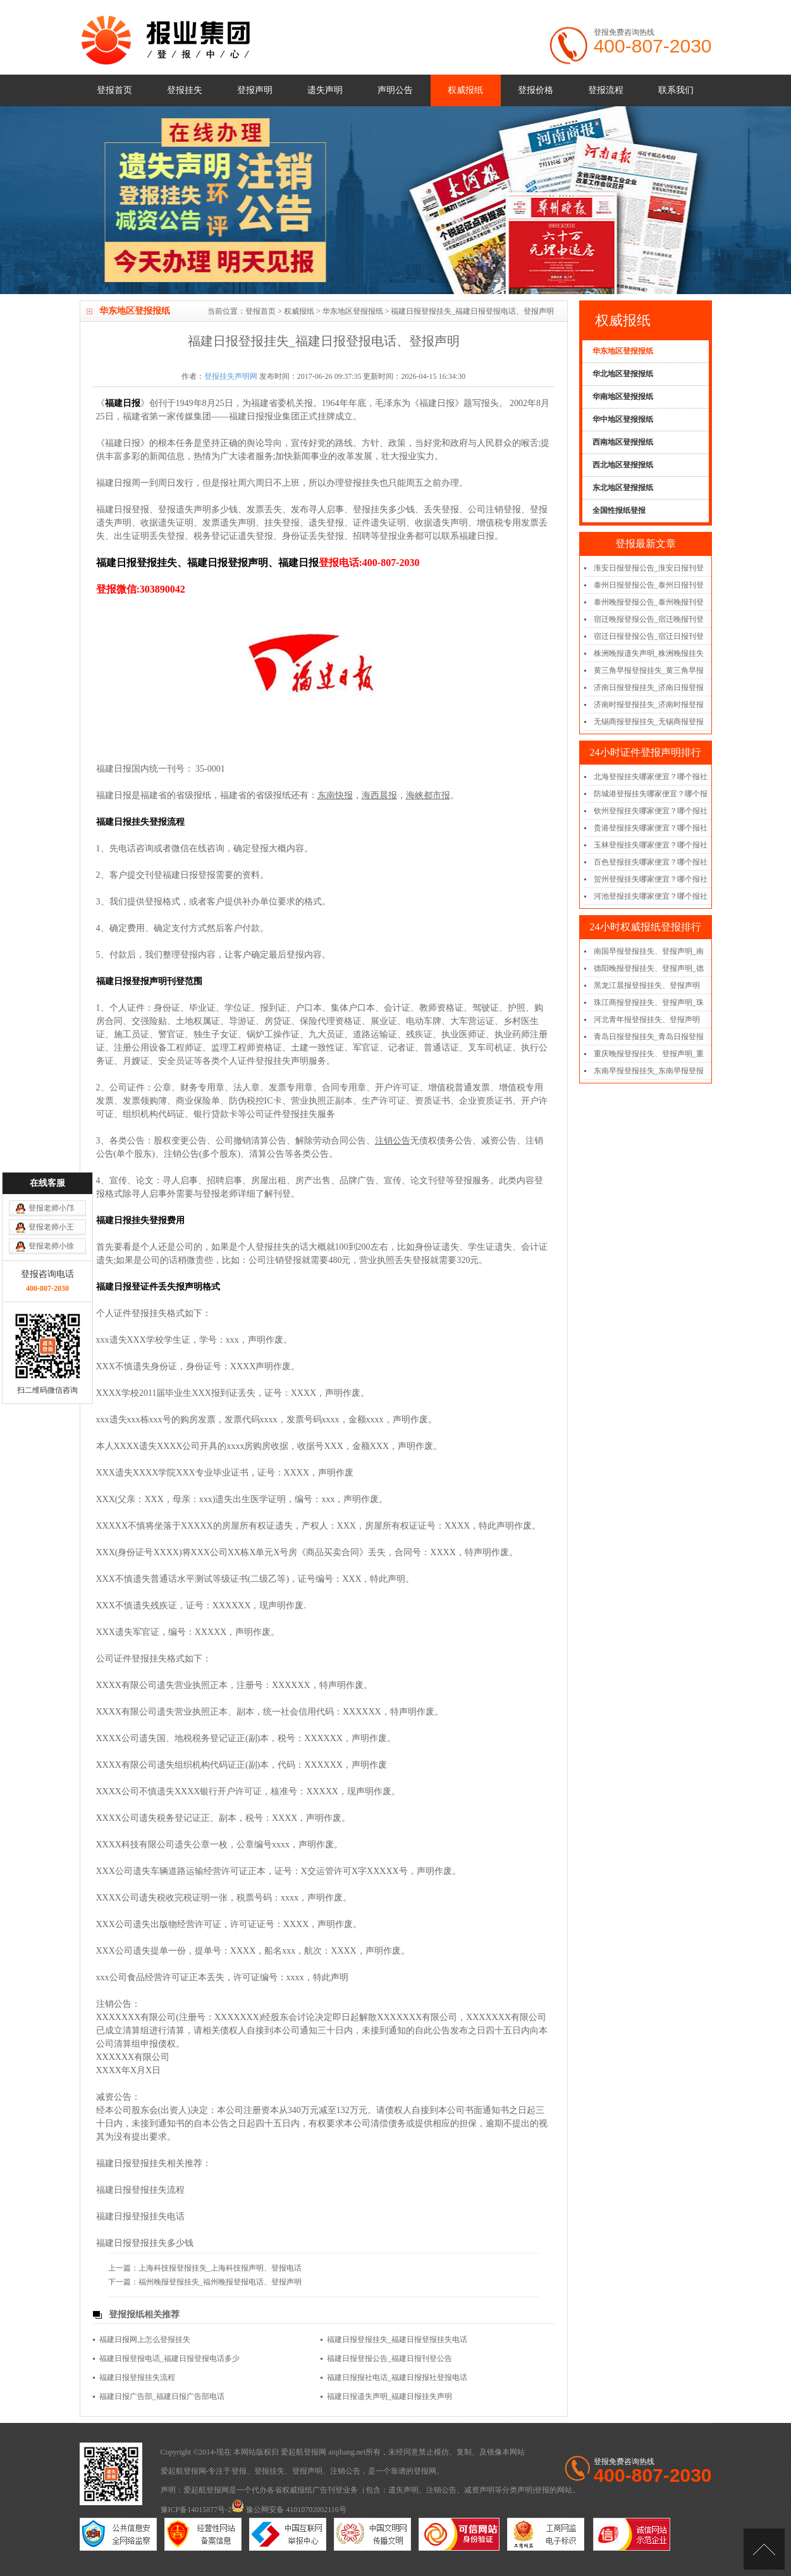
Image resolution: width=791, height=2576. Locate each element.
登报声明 (255, 90)
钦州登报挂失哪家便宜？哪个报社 (651, 810)
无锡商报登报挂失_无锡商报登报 (649, 721)
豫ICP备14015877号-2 (196, 2509)
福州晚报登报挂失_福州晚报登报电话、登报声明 (220, 2281)
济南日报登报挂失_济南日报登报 (649, 687)
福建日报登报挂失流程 (140, 2190)
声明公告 (395, 90)
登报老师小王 (51, 1030)
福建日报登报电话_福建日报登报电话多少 (169, 2358)
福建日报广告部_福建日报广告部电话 (161, 2396)
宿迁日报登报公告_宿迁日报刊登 (649, 636)
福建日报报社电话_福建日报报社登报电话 (397, 2377)
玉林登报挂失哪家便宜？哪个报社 (651, 845)
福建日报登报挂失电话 (140, 2216)
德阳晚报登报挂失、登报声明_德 (649, 968)
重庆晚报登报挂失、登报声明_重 (649, 1053)
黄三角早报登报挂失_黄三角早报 (649, 670)
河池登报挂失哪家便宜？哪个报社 (651, 896)
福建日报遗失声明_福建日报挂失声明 (389, 2396)
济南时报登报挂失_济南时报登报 (649, 704)
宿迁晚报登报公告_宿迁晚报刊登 (649, 619)
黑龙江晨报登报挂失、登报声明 (647, 985)
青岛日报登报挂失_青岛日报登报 (649, 1036)
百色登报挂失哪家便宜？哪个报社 (651, 862)
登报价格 (535, 90)
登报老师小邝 (51, 1012)
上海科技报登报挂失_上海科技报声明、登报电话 (220, 2268)
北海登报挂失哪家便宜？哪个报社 (651, 776)
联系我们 (676, 90)
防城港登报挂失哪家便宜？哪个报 (651, 793)
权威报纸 (465, 90)
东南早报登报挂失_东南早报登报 (649, 1070)
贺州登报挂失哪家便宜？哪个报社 (651, 879)
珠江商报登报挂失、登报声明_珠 (649, 1002)
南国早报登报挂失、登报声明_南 (649, 951)
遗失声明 (325, 90)
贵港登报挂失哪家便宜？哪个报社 (651, 827)
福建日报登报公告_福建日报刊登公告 (389, 2358)
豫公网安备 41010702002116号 (288, 2509)
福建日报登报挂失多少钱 (144, 2243)
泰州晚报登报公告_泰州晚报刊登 (649, 602)
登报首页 (114, 90)
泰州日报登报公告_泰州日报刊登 (649, 585)
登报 (239, 2471)
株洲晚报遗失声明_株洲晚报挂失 (649, 653)
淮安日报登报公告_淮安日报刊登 (649, 568)
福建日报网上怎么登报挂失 (144, 2339)
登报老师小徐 (51, 1049)
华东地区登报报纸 (352, 311)
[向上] (764, 2549)
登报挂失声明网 (230, 376)
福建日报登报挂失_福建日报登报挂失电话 (397, 2339)
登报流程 (605, 90)
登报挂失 (184, 90)
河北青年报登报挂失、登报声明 (647, 1019)
